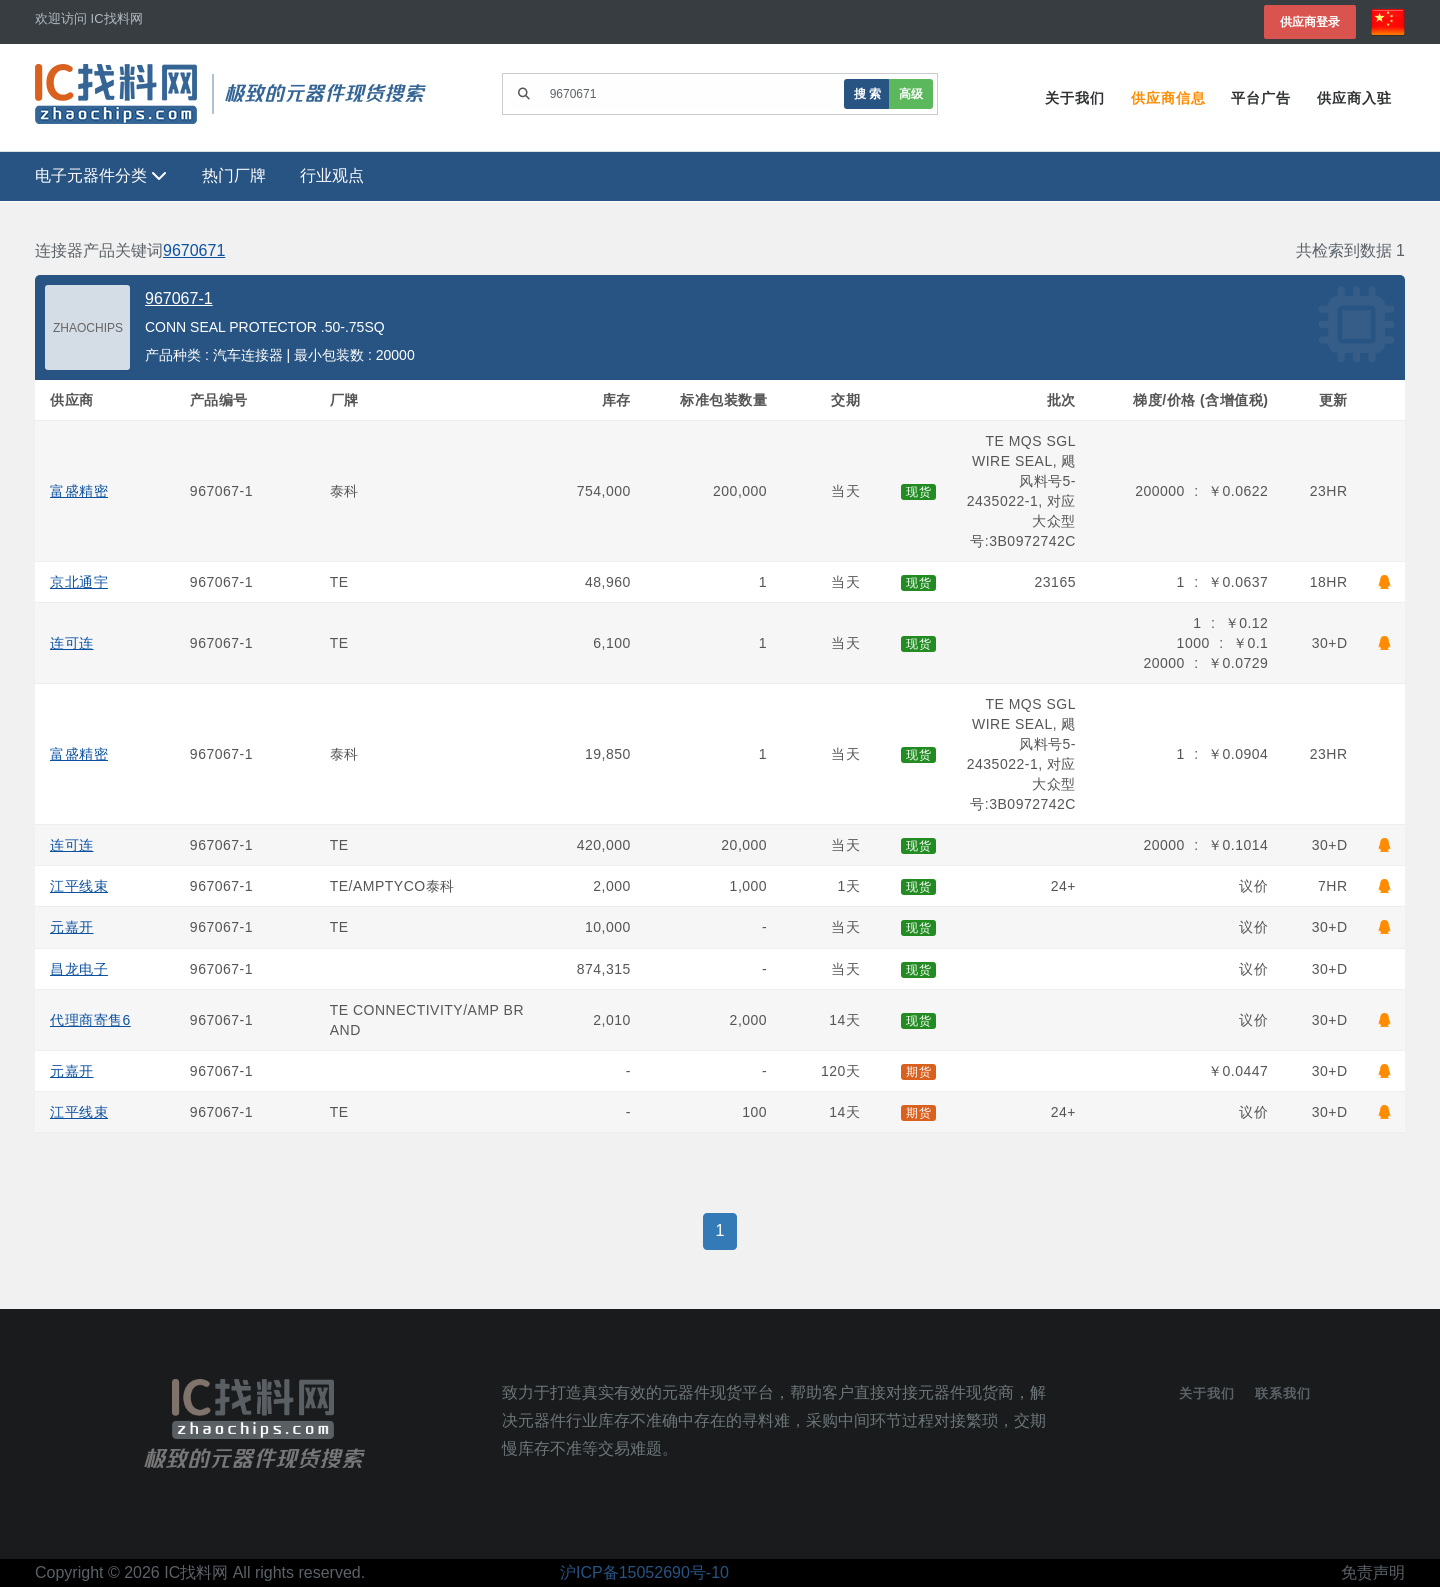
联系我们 (1283, 1393)
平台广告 (1261, 98)
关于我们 (1074, 98)
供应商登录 (1310, 21)
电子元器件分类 (101, 176)
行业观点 (332, 176)
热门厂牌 (234, 176)
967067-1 (179, 298)
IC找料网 (196, 1572)
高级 (911, 93)
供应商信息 (1167, 98)
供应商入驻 (1354, 98)
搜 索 (867, 93)
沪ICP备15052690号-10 (644, 1572)
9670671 (194, 250)
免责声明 (1373, 1572)
